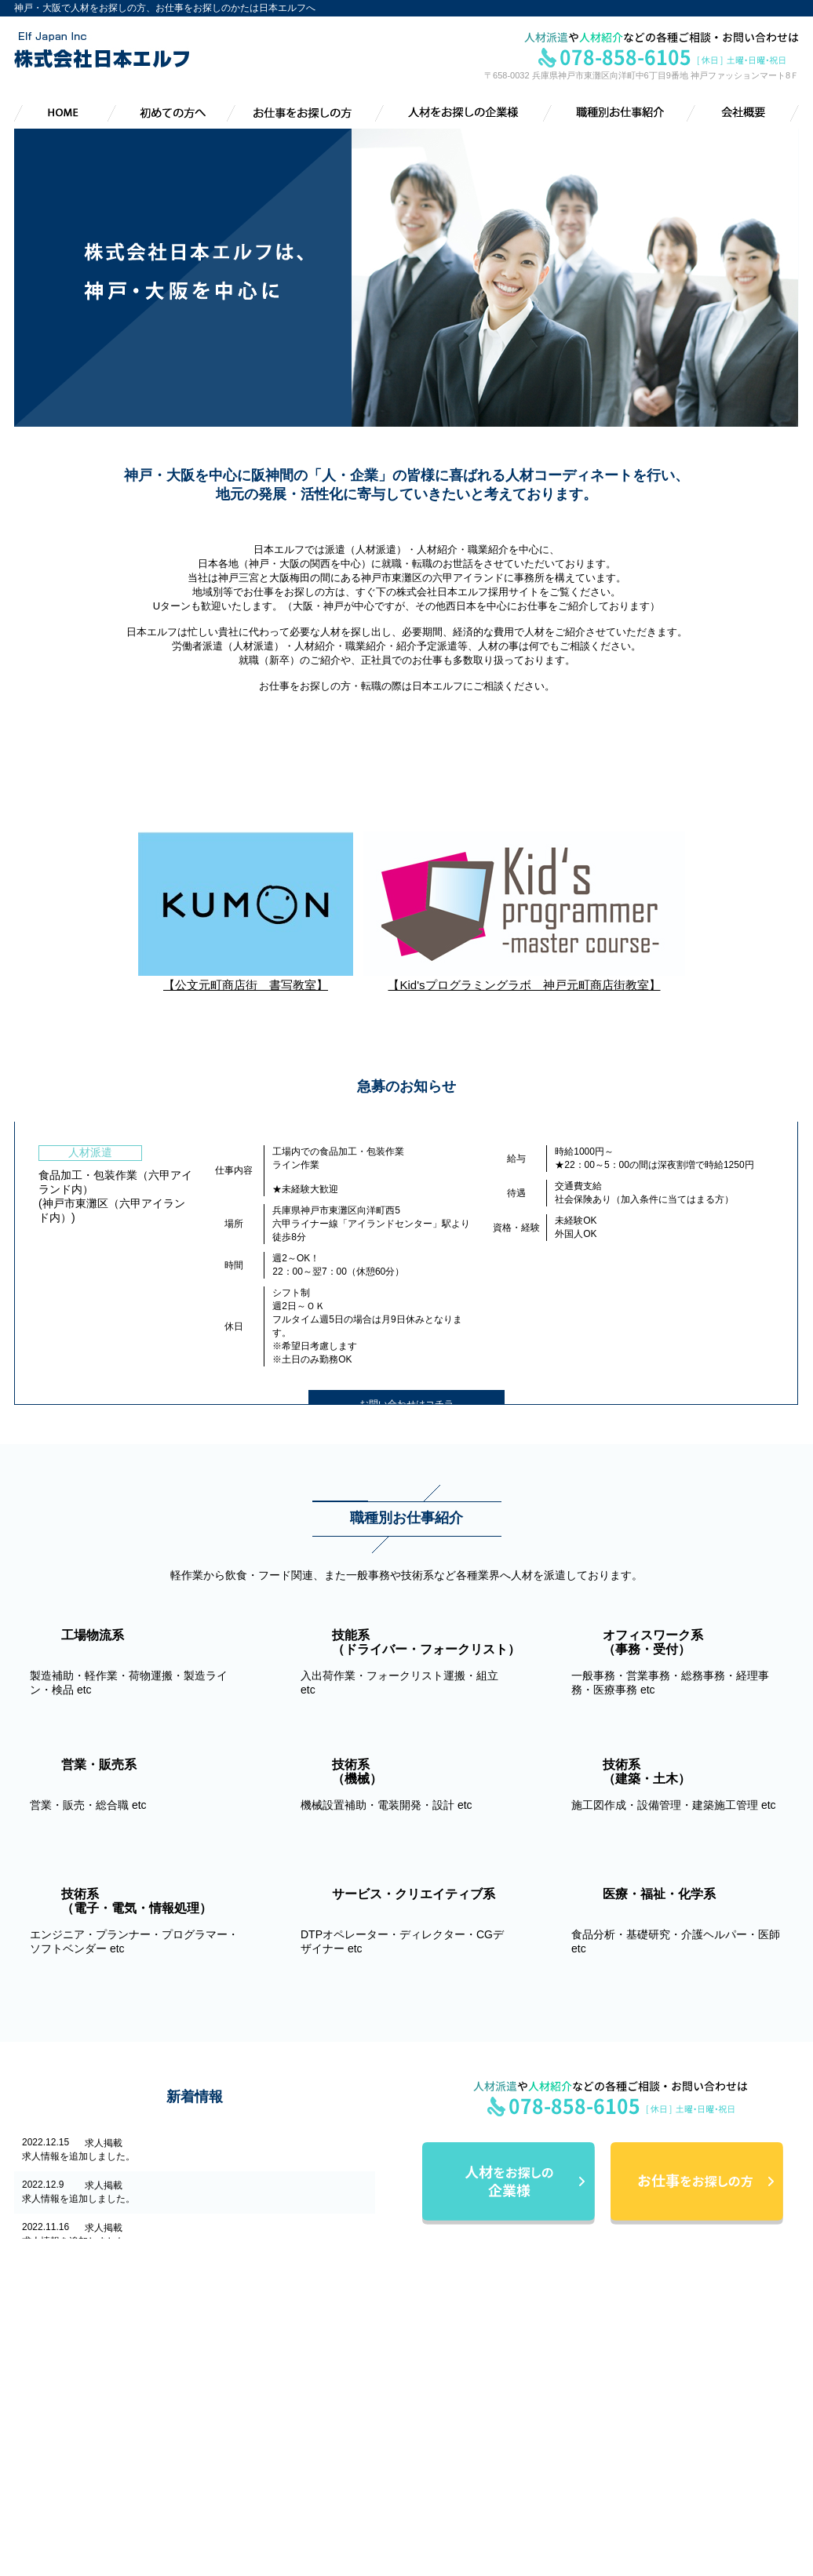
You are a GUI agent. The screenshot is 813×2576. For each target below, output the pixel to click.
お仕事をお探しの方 (456, 2391)
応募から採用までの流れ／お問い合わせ (508, 2408)
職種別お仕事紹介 (652, 2357)
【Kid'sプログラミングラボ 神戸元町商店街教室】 (524, 978)
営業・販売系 (652, 2426)
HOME (428, 2357)
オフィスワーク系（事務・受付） (694, 2408)
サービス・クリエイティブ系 (685, 2495)
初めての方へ (442, 2374)
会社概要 (433, 2460)
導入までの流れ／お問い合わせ (490, 2443)
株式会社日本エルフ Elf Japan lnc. (104, 2355)
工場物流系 (647, 2374)
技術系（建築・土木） (671, 2460)
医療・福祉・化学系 (666, 2512)
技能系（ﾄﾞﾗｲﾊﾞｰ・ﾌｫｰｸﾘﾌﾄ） (685, 2391)
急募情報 (643, 2529)
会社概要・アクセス (466, 2477)
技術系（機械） (657, 2443)
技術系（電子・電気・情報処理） (694, 2477)
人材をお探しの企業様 (461, 2426)
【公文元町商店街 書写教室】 (245, 978)
